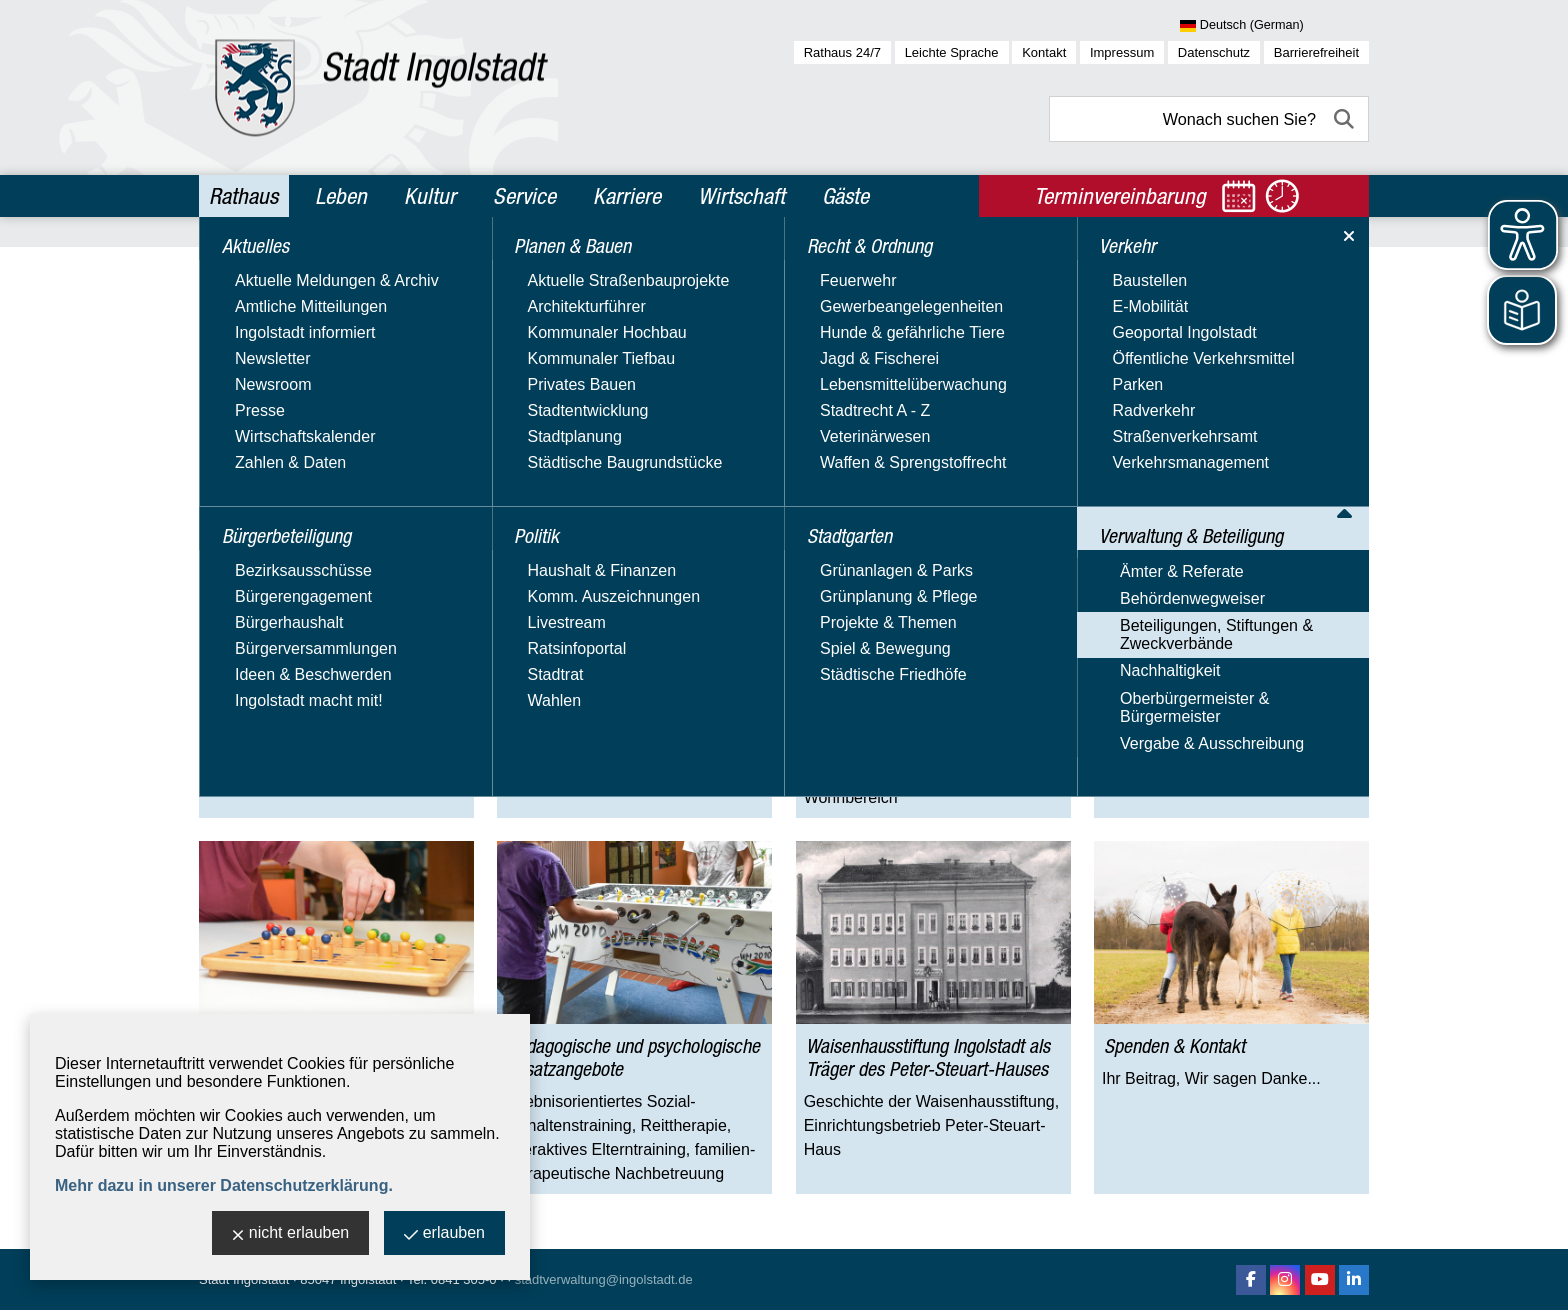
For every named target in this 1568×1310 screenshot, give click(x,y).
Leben (341, 196)
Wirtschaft (741, 196)
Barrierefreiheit (1316, 52)
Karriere (627, 196)
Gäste (845, 196)
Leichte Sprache (952, 52)
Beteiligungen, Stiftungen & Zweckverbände (603, 263)
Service (524, 196)
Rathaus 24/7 (842, 52)
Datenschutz (1214, 52)
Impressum (1122, 52)
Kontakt (1044, 52)
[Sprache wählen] (1274, 26)
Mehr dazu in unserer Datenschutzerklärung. (224, 1185)
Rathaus (243, 196)
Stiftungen (780, 263)
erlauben (444, 1234)
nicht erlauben (291, 1234)
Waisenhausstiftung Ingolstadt (917, 263)
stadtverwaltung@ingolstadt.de (604, 1279)
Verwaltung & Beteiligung (384, 263)
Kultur (430, 196)
